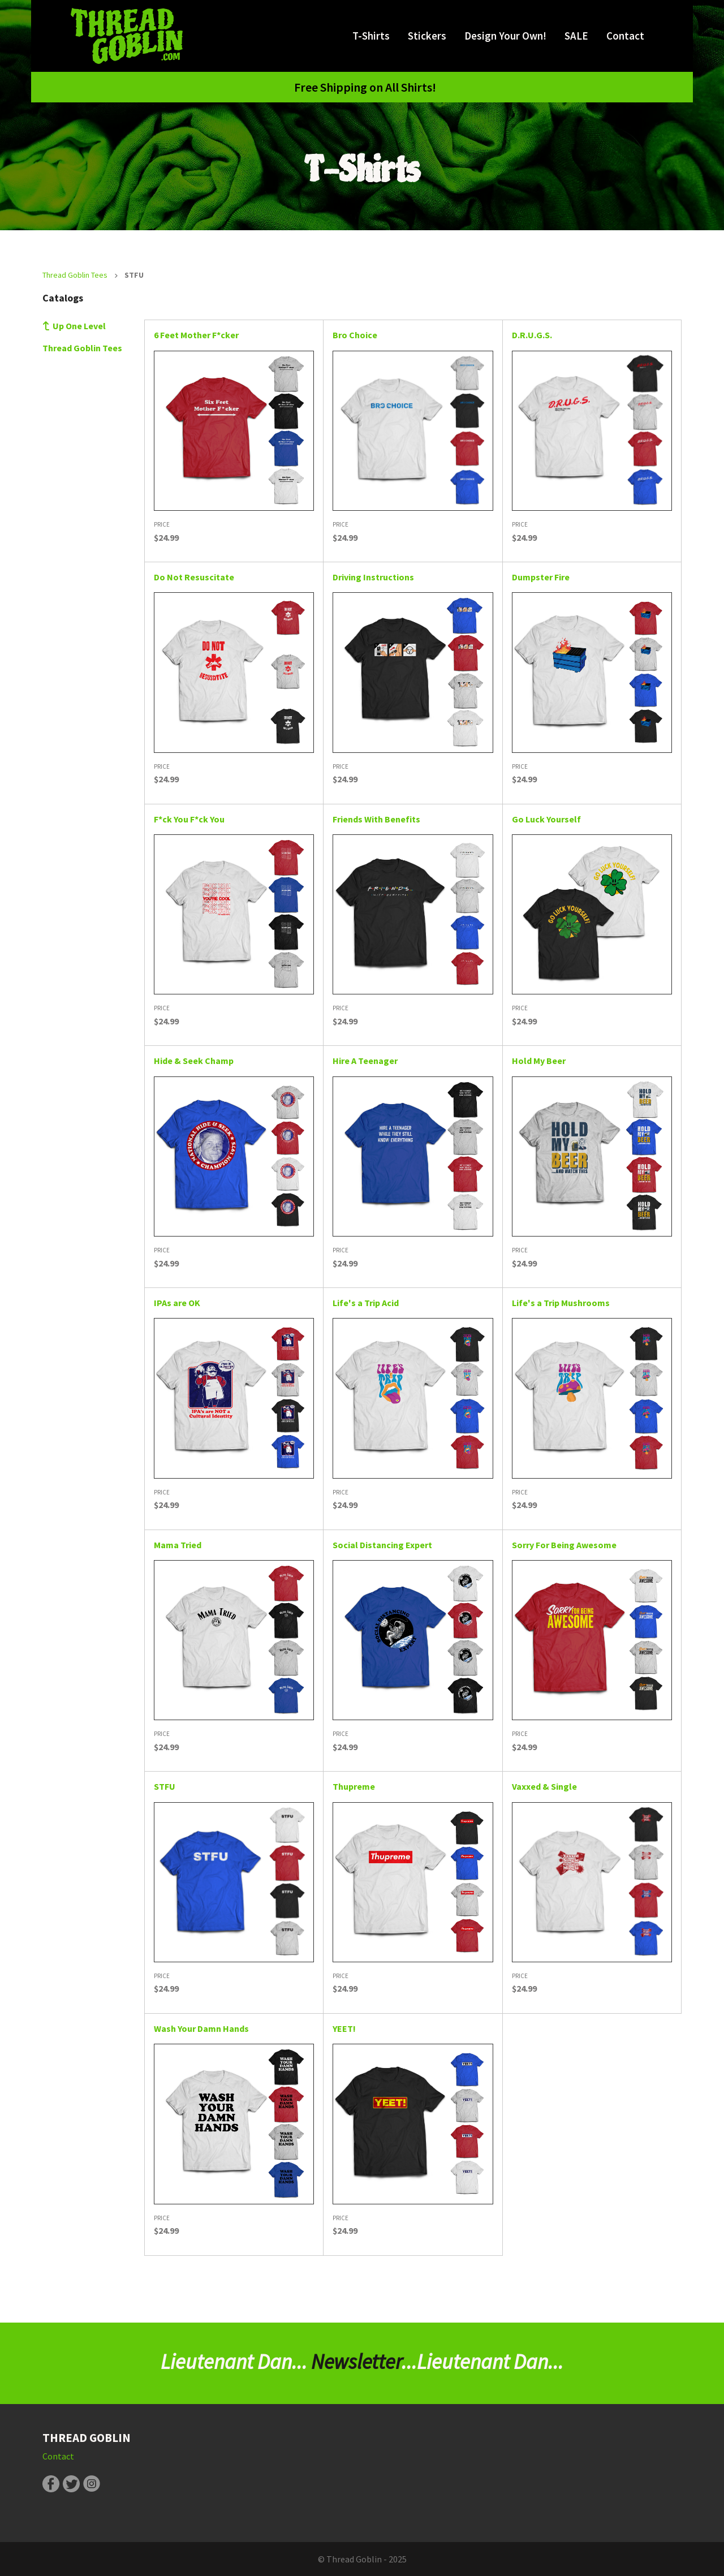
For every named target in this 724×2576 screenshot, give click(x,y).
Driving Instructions (373, 577)
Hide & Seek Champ (194, 1060)
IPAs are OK (177, 1302)
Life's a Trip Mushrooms (561, 1302)
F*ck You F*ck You (189, 819)
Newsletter (356, 2362)
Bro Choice (355, 335)
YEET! (344, 2028)
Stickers (427, 35)
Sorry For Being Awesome (564, 1544)
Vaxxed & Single (544, 1786)
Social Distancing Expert (382, 1544)
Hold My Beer (539, 1060)
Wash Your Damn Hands (201, 2028)
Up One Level (79, 325)
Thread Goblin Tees (74, 275)
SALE (576, 35)
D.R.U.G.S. (532, 335)
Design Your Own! (505, 35)
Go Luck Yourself (546, 819)
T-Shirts (371, 35)
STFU (164, 1786)
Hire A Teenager (365, 1060)
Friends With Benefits (376, 819)
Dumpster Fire (541, 577)
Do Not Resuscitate (194, 577)
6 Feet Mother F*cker (196, 335)
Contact (625, 35)
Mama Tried (177, 1544)
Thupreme (354, 1786)
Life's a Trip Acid (366, 1302)
